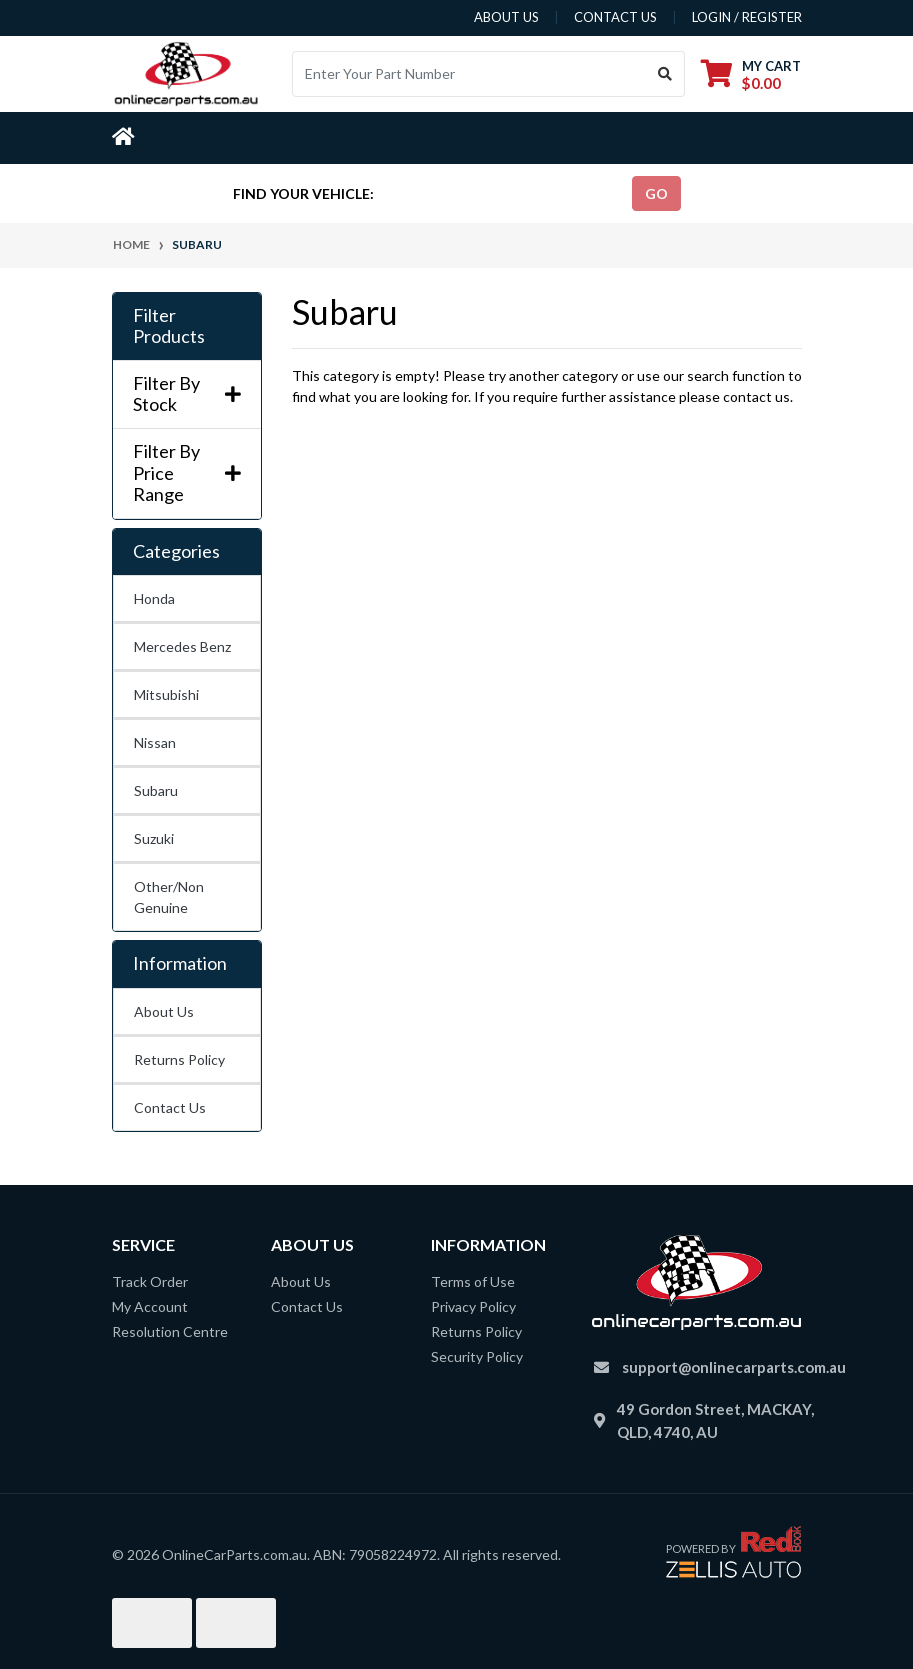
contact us (615, 17)
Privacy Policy (473, 1306)
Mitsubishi (166, 694)
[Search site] (665, 74)
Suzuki (154, 838)
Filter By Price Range (187, 473)
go (656, 193)
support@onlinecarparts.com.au (734, 1367)
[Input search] (469, 74)
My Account (150, 1306)
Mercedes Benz (182, 646)
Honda (154, 598)
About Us (164, 1011)
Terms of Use (473, 1281)
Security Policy (477, 1356)
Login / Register (747, 17)
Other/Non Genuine (169, 897)
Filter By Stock (187, 394)
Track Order (150, 1281)
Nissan (155, 742)
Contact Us (170, 1107)
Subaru (156, 790)
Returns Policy (179, 1059)
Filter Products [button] (169, 326)
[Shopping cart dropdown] (751, 74)
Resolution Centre (170, 1331)
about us (506, 17)
